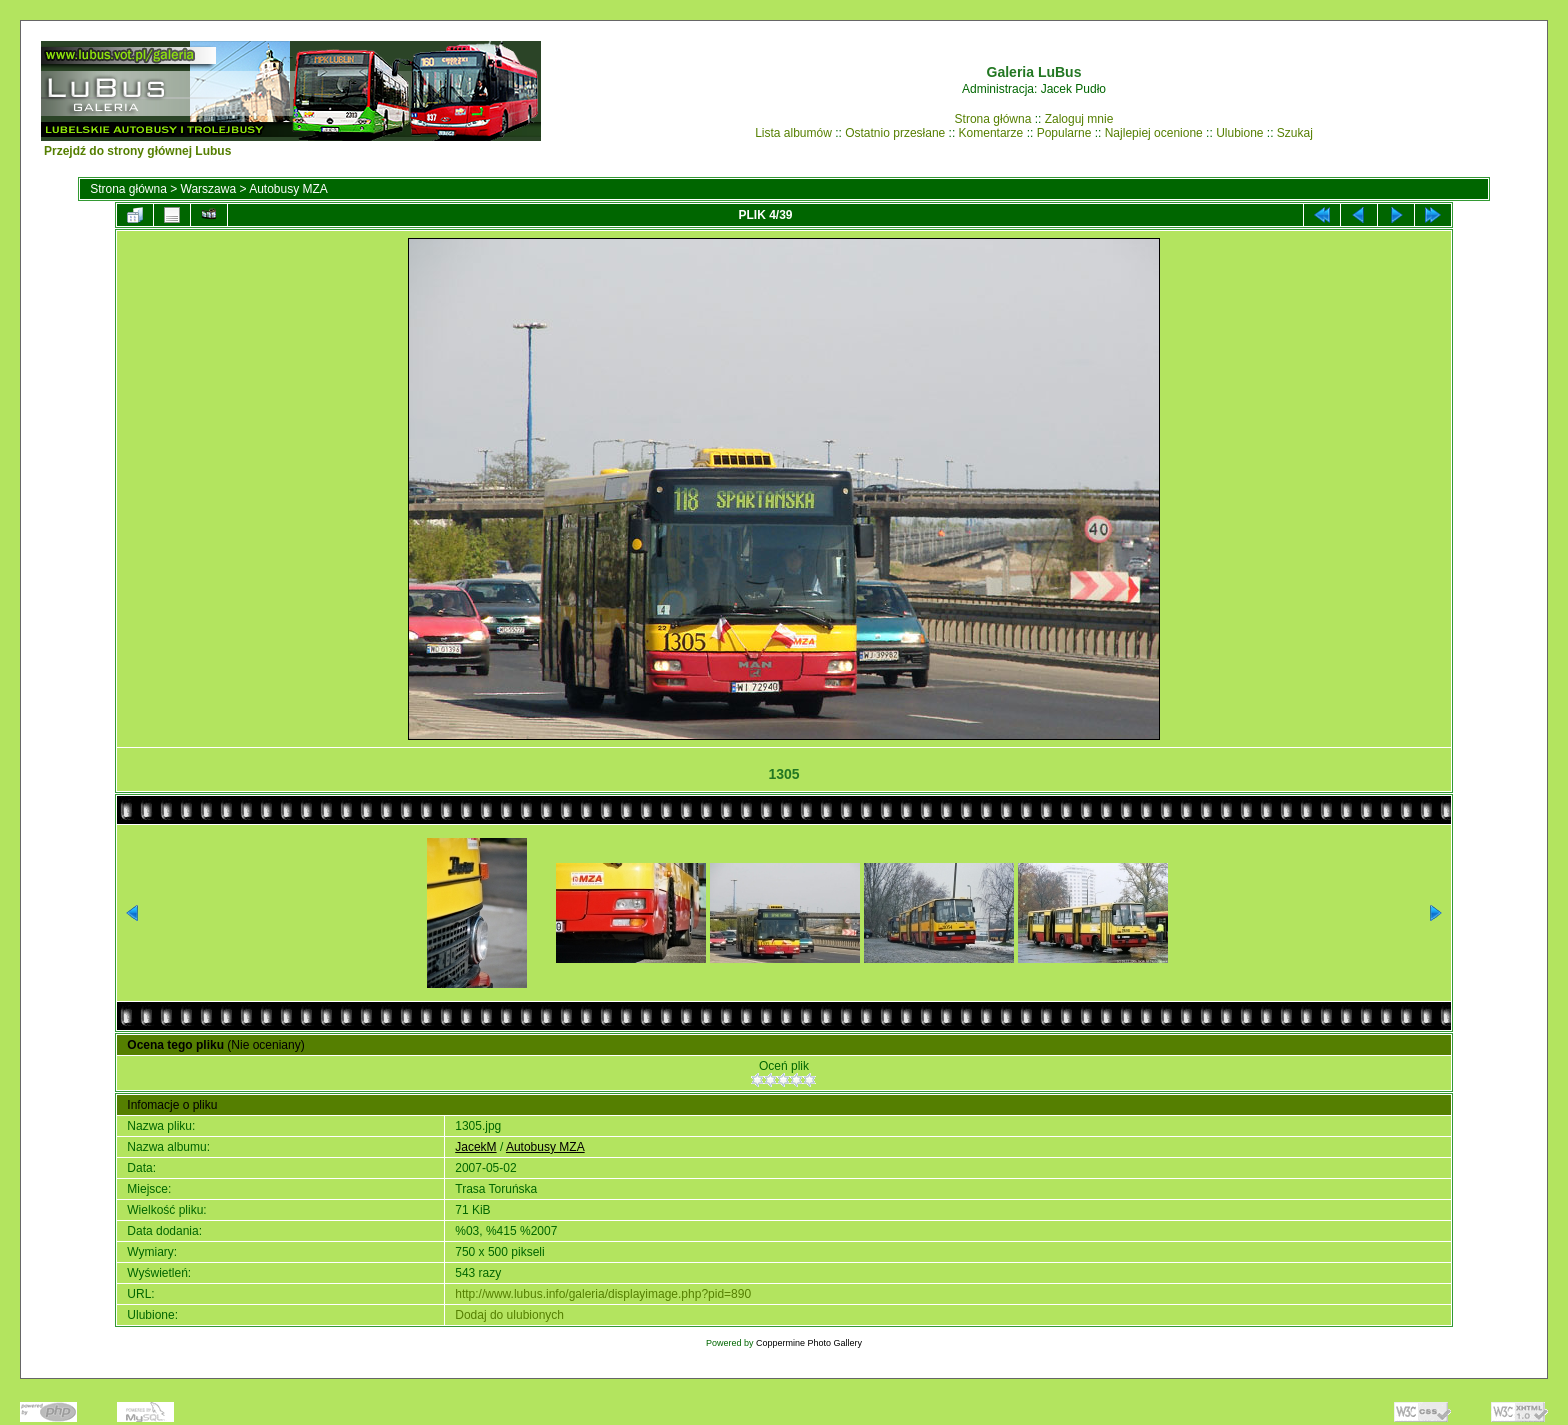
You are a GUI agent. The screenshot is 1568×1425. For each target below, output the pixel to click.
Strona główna (993, 119)
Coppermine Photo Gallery (809, 1343)
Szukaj (1295, 133)
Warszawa (209, 189)
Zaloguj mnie (1079, 119)
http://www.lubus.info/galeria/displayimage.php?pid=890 (603, 1294)
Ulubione (1239, 133)
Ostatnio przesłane (895, 133)
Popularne (1064, 133)
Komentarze (991, 133)
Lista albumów (793, 133)
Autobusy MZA (288, 189)
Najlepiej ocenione (1154, 133)
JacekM (475, 1147)
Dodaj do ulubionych (509, 1315)
